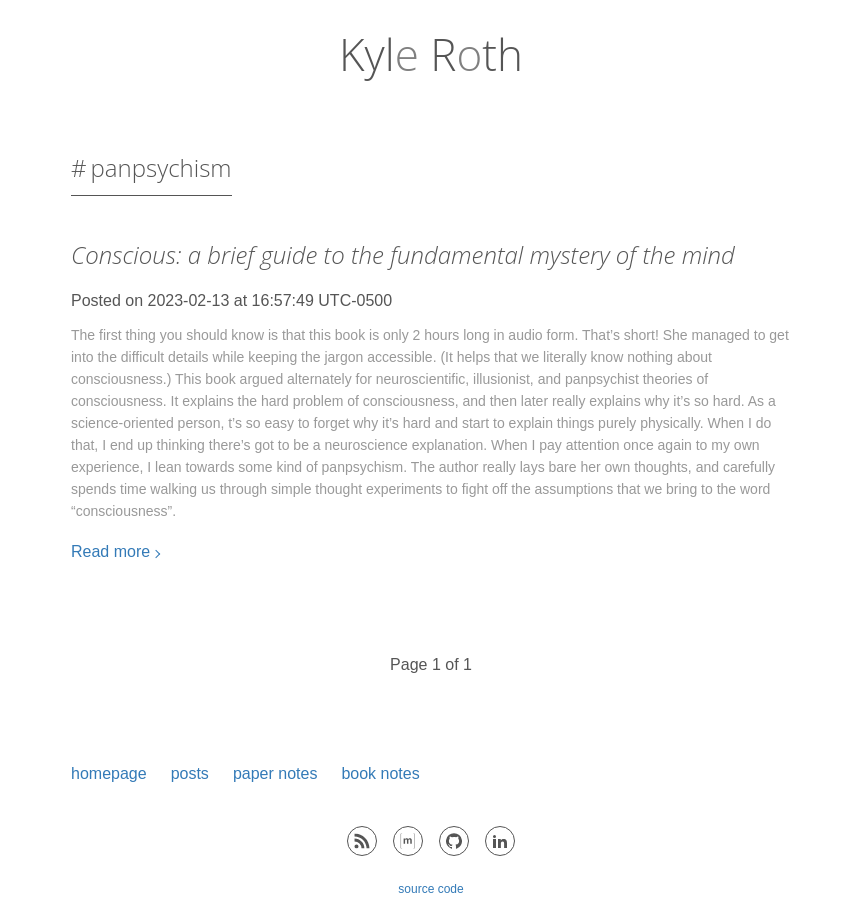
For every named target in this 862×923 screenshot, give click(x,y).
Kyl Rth (431, 54)
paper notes (275, 773)
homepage (109, 773)
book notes (380, 773)
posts (190, 773)
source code (430, 889)
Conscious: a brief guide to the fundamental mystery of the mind (403, 254)
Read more (110, 551)
